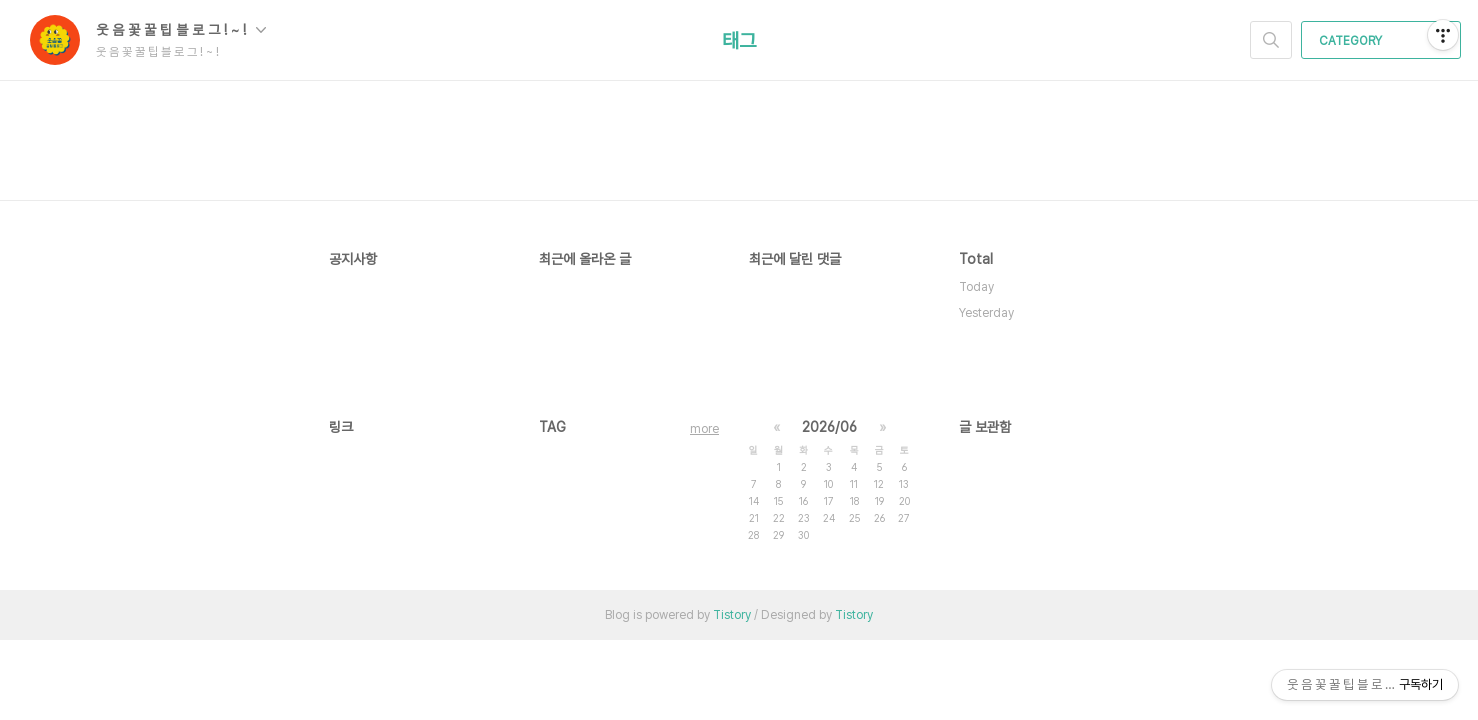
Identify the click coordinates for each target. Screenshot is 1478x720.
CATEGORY (1383, 41)
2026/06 (829, 427)
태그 (739, 41)
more (704, 429)
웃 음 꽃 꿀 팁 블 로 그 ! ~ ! (181, 30)
